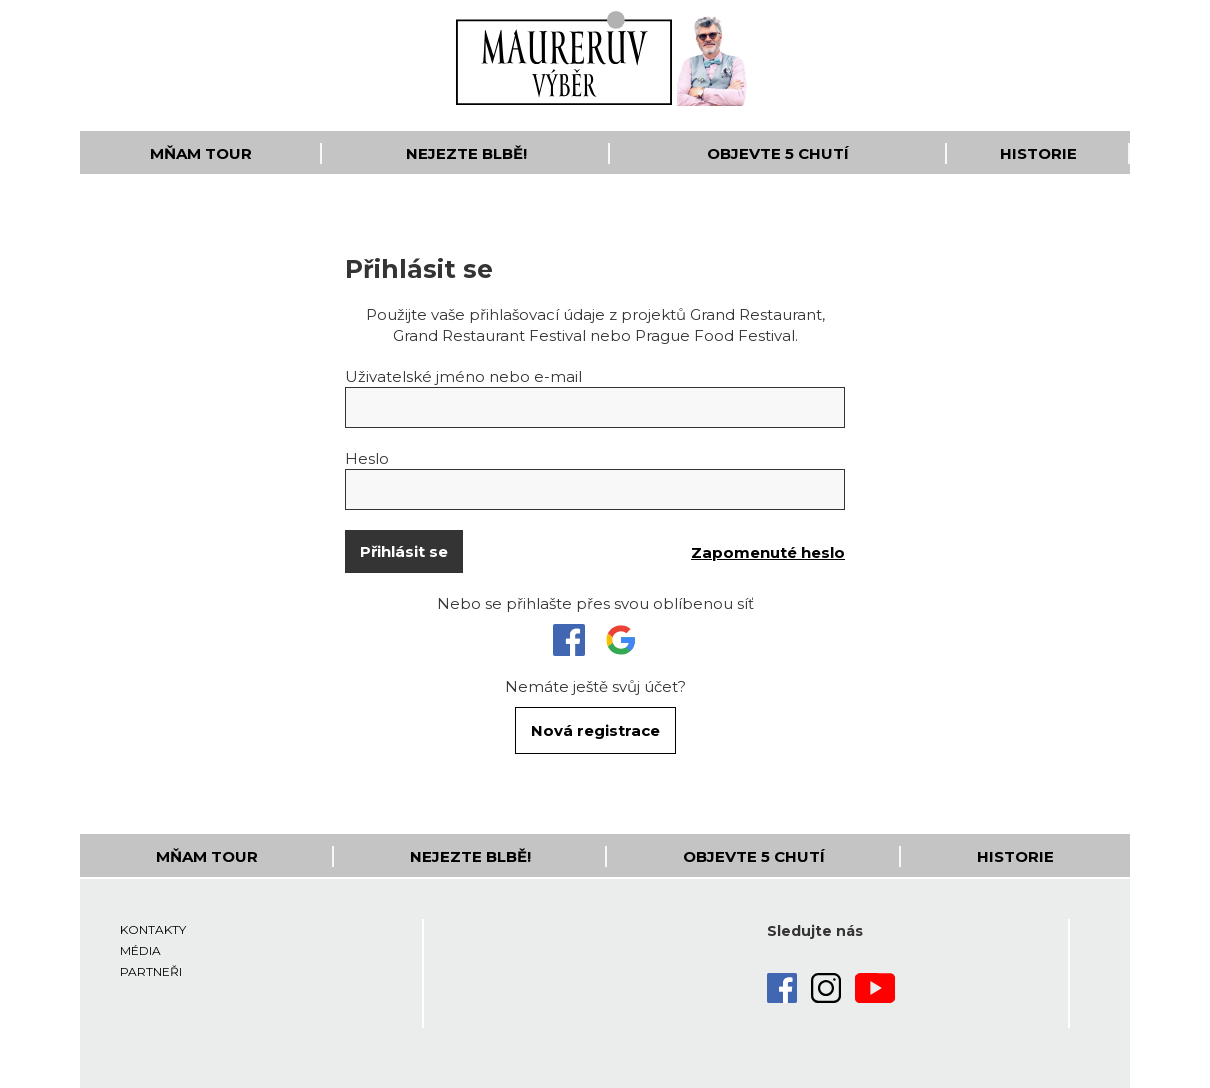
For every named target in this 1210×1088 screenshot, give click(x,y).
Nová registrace (595, 730)
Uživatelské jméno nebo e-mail (463, 376)
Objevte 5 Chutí (778, 153)
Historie (1038, 153)
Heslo (367, 458)
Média (140, 950)
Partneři (151, 971)
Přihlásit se (404, 551)
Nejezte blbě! (466, 153)
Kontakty (153, 929)
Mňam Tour (201, 153)
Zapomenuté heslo (768, 552)
